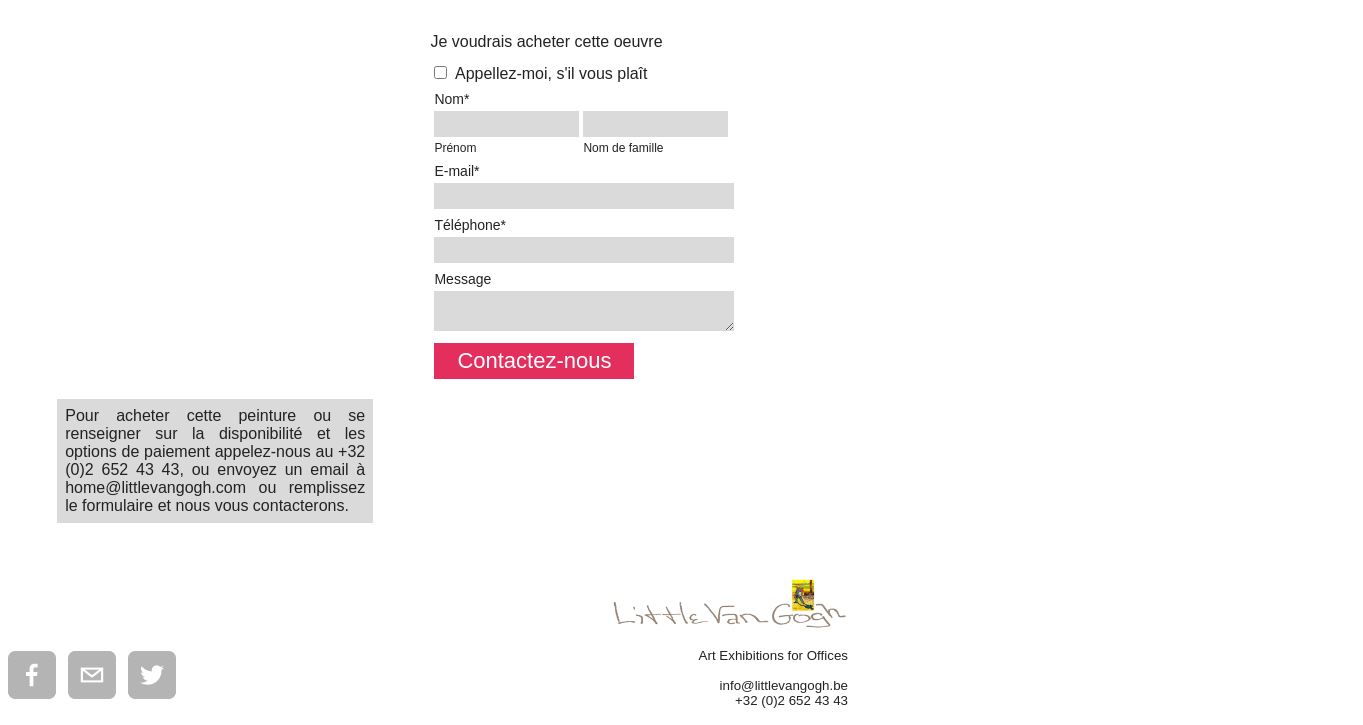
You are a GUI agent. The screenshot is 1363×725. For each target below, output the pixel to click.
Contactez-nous (534, 360)
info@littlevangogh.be (784, 685)
